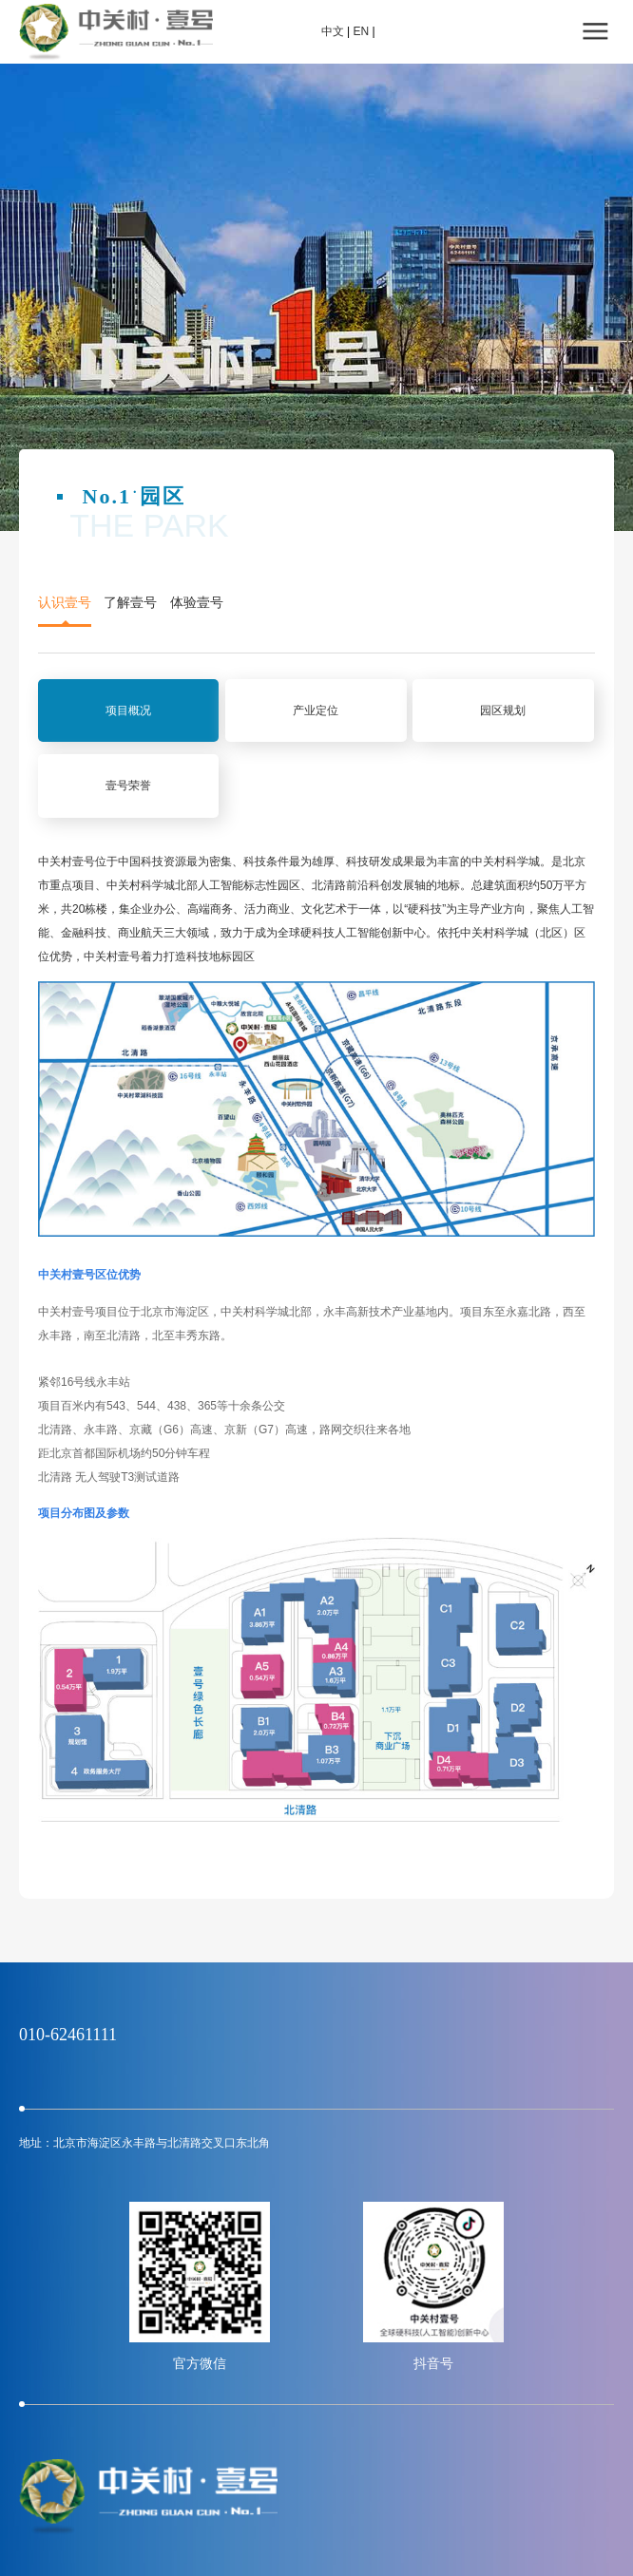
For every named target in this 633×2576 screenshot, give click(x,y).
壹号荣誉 (128, 785)
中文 (332, 31)
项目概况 (128, 710)
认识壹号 (64, 603)
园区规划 (503, 710)
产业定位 (315, 710)
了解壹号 (130, 603)
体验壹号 (196, 603)
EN (361, 31)
